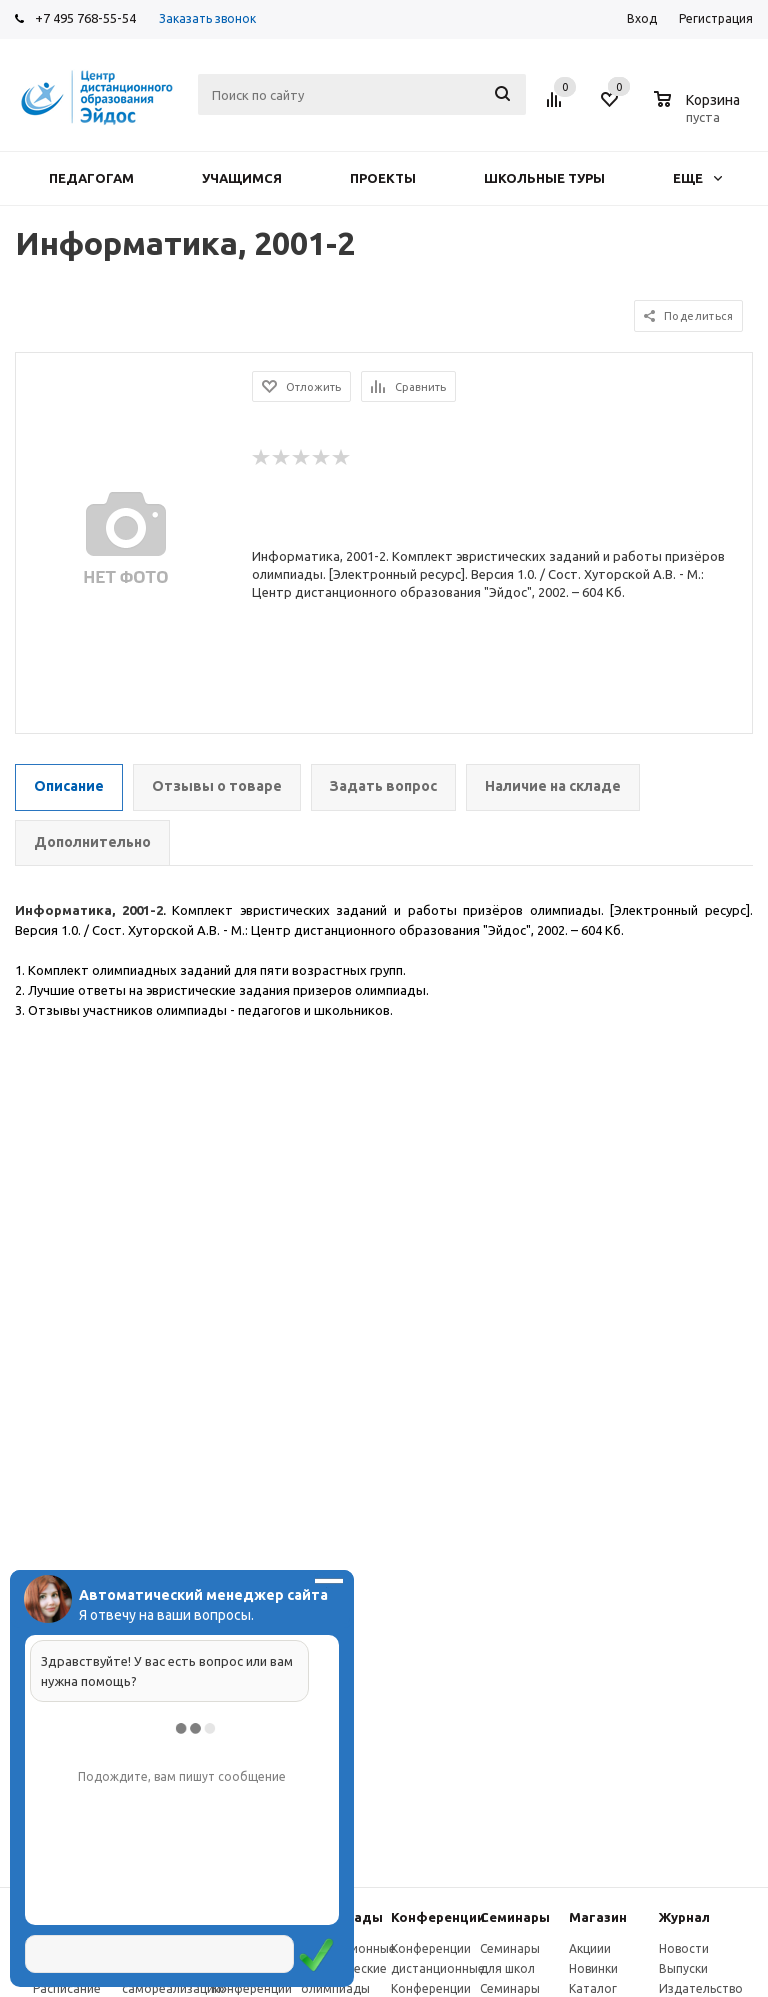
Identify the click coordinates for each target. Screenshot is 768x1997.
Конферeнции (438, 1917)
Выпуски (683, 1968)
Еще (697, 178)
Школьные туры (544, 178)
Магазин (598, 1917)
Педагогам (91, 178)
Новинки (593, 1968)
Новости (684, 1948)
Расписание (67, 1988)
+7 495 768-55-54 (85, 18)
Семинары (515, 1917)
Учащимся (242, 178)
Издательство (701, 1988)
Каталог (593, 1988)
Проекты (383, 178)
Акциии (590, 1948)
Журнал (684, 1917)
